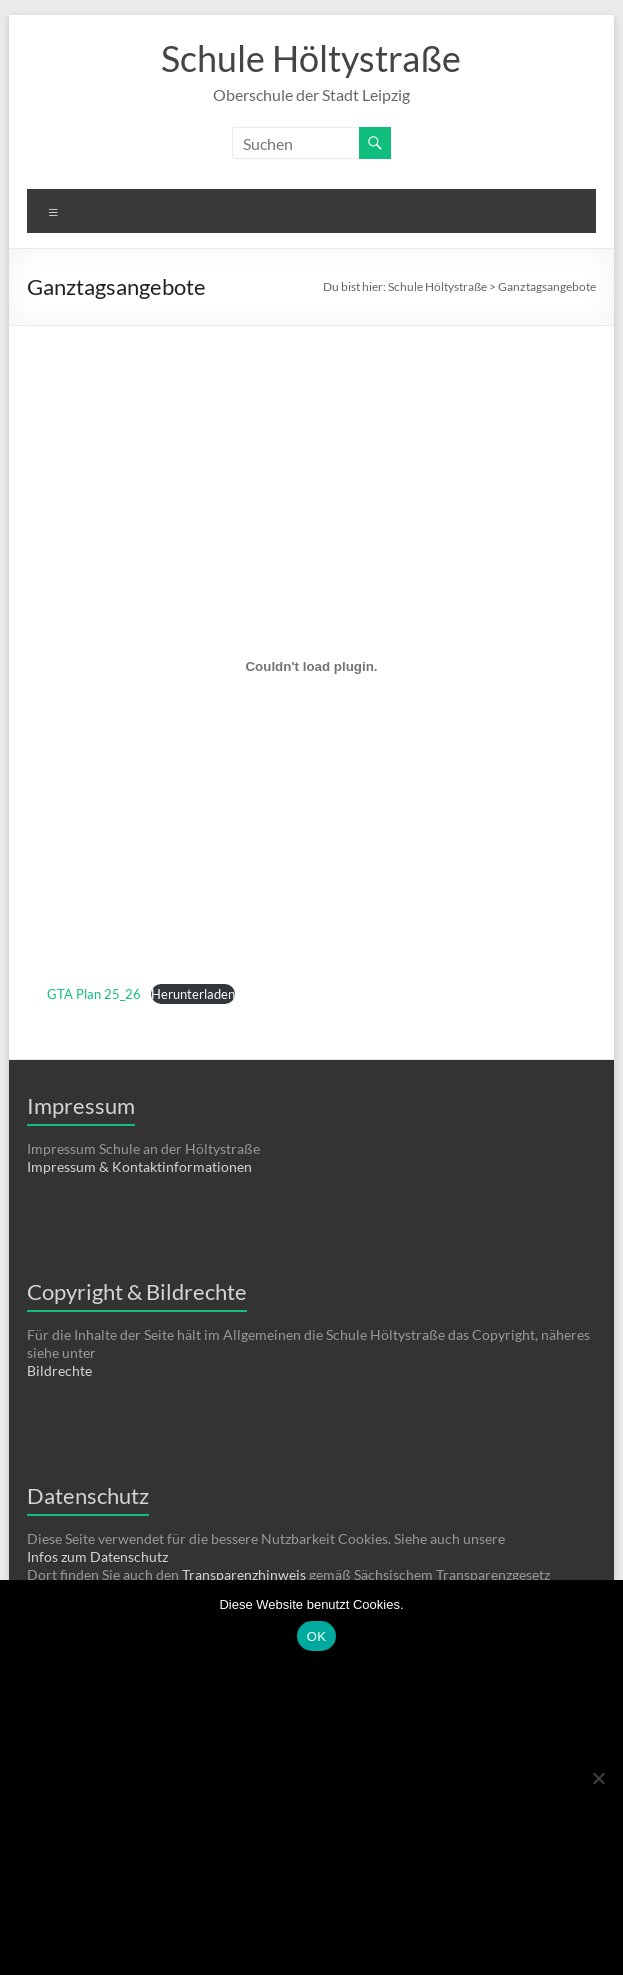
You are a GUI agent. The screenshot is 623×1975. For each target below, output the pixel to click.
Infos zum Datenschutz (97, 1556)
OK (316, 1636)
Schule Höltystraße (311, 58)
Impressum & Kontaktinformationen (139, 1166)
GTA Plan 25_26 (94, 994)
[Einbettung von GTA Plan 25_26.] (311, 666)
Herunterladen (193, 994)
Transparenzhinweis (245, 1574)
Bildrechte (59, 1370)
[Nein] (598, 1778)
